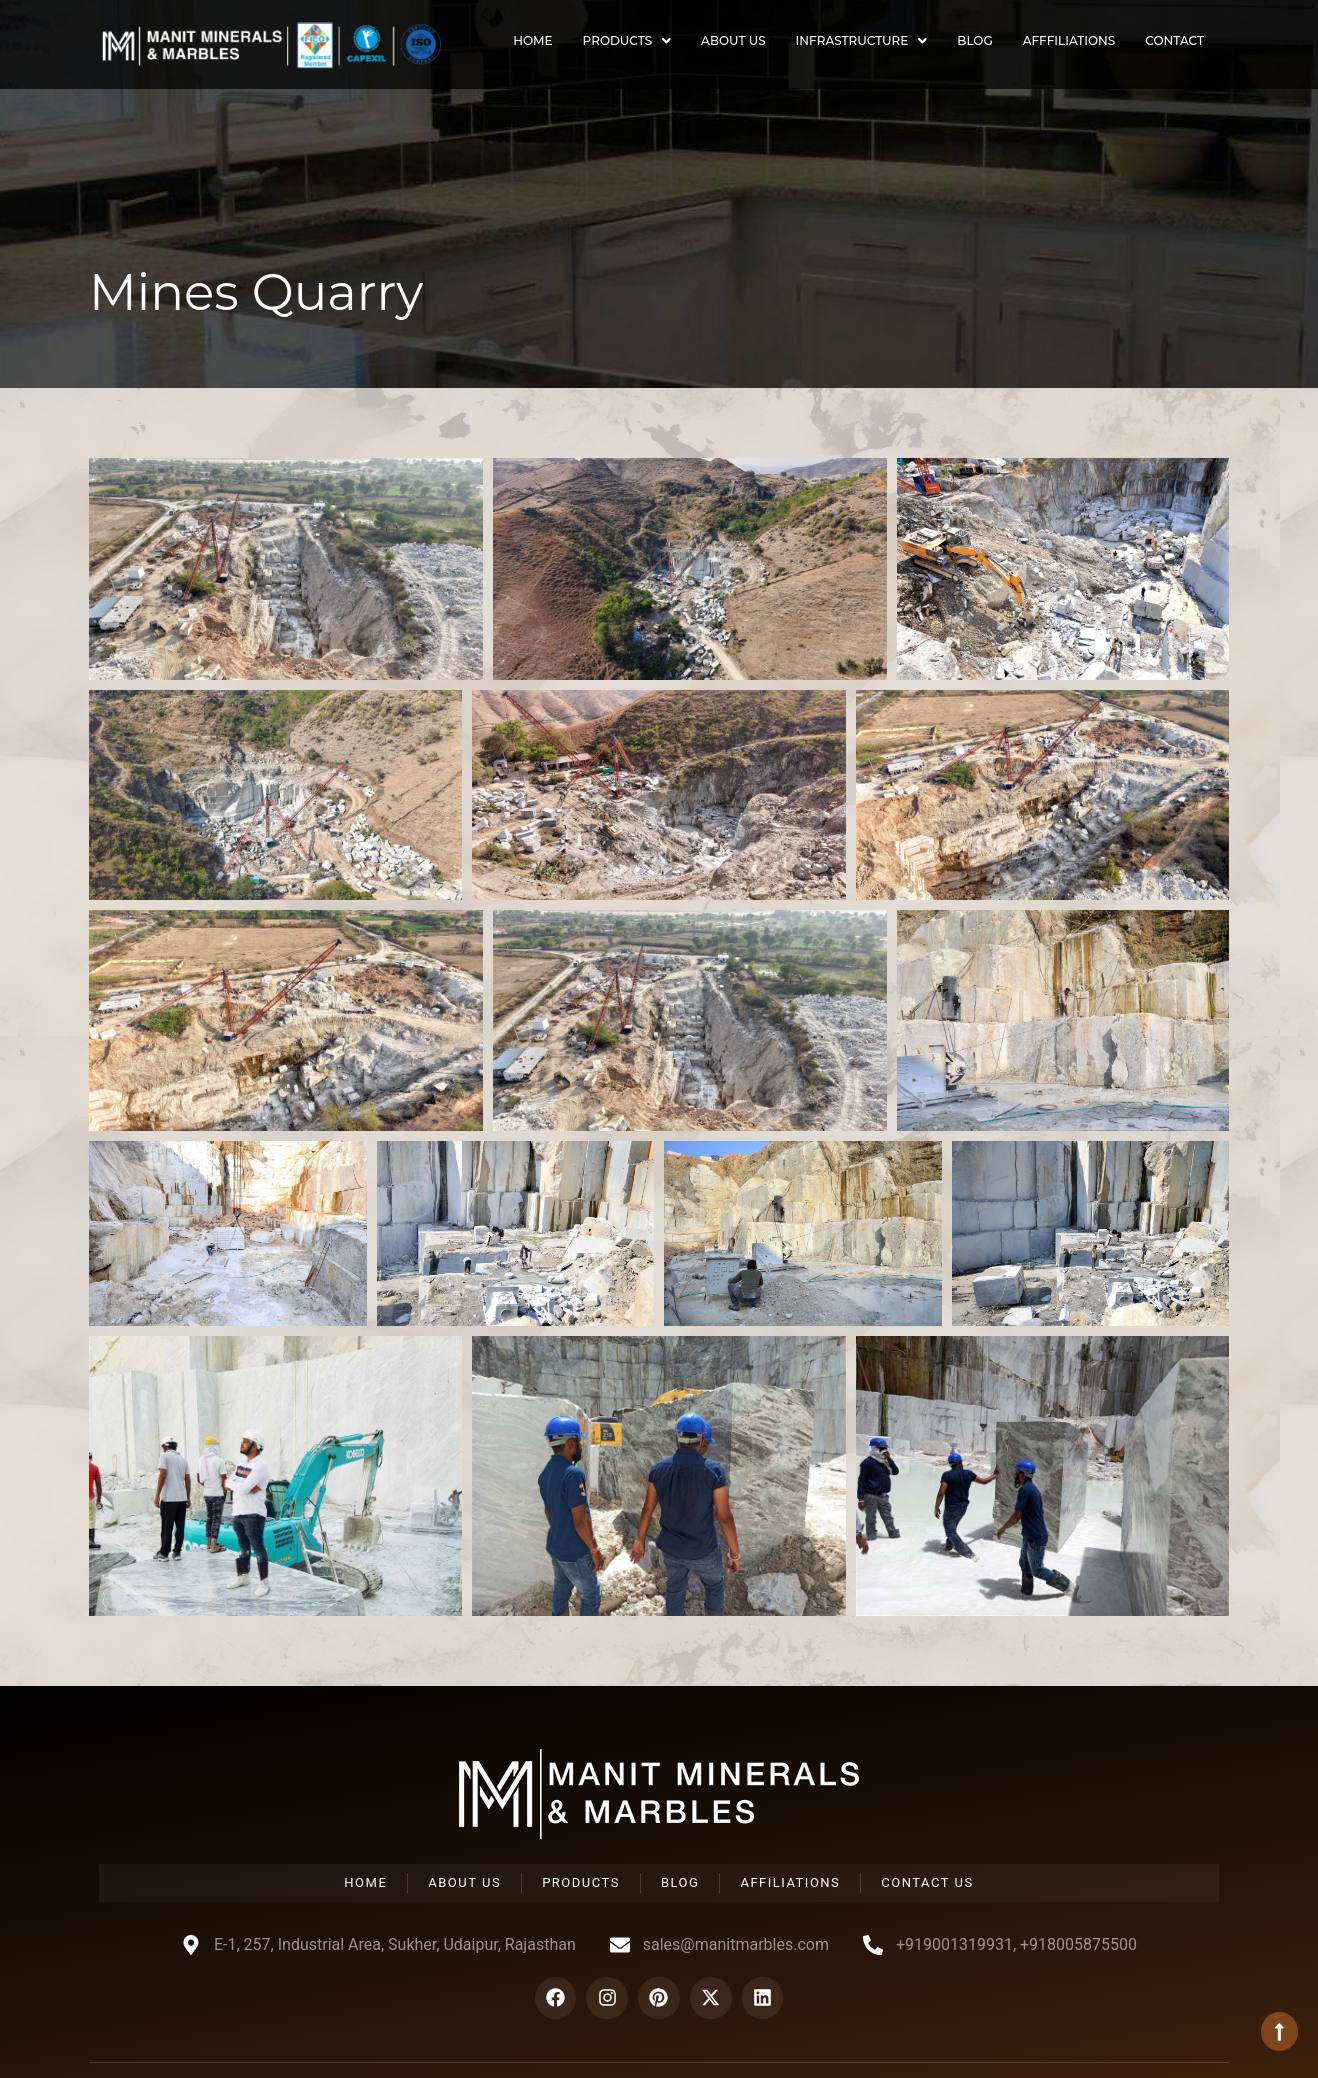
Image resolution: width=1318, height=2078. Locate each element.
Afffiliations (1069, 40)
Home (532, 40)
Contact (1174, 40)
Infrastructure (862, 40)
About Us (733, 40)
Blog (974, 40)
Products (627, 40)
